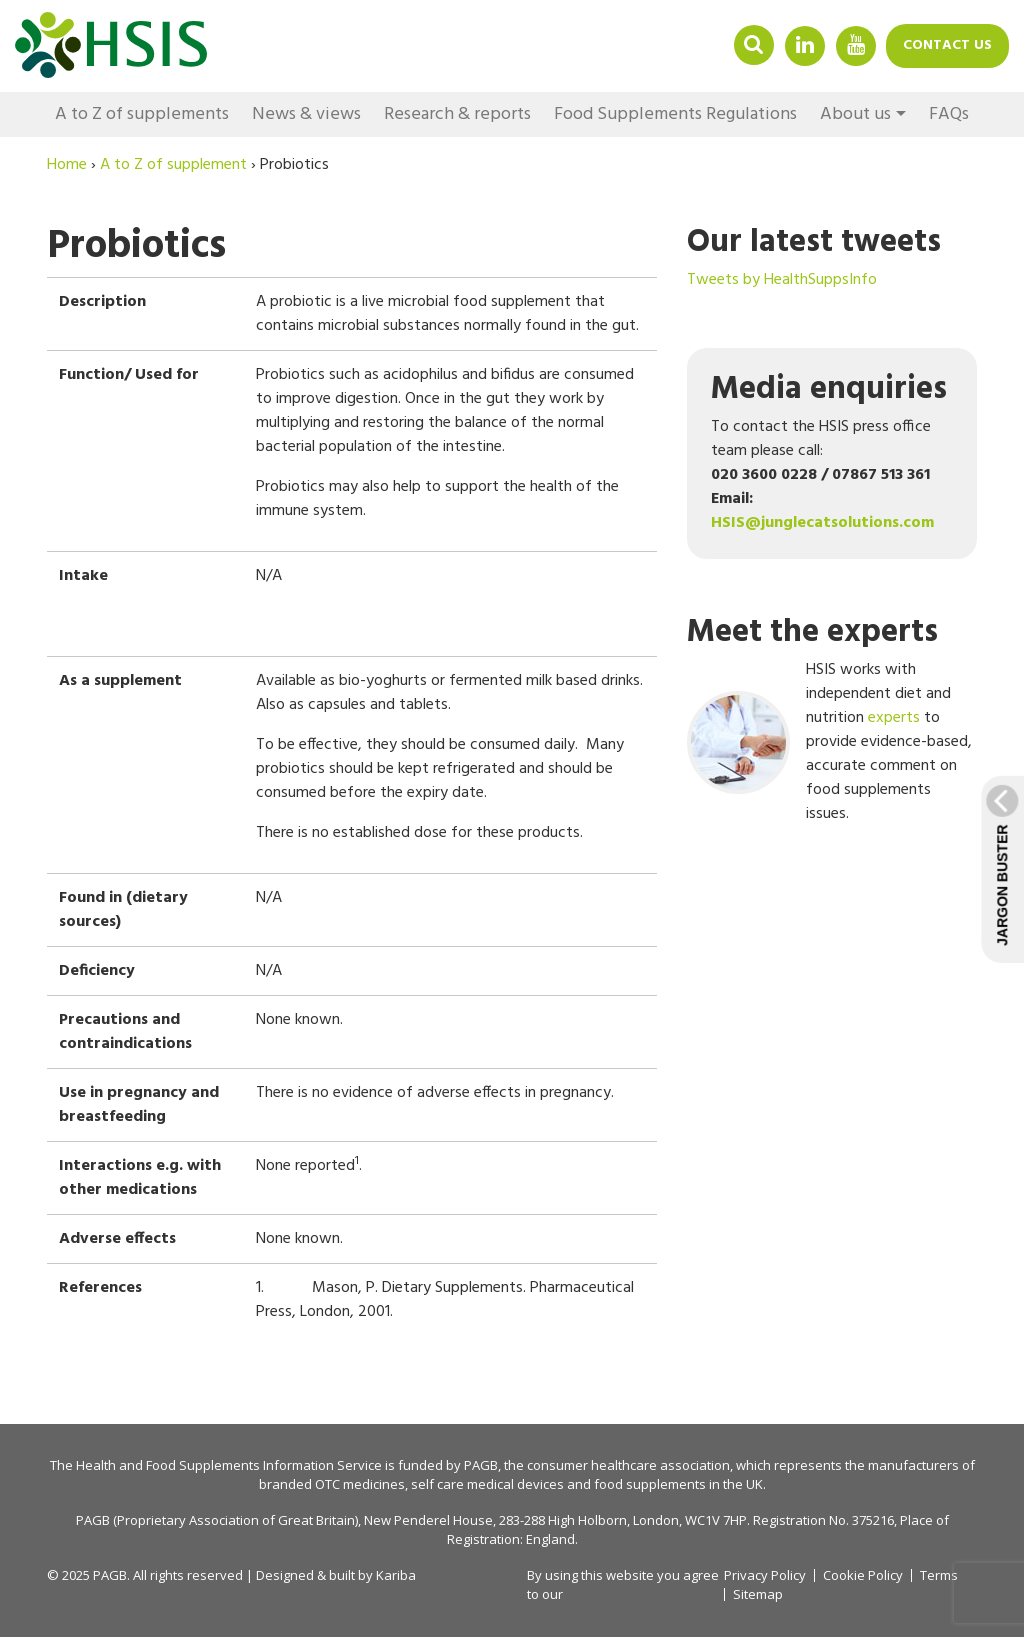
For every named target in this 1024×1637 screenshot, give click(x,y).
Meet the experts (812, 632)
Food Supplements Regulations (675, 114)
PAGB (481, 1465)
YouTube (856, 44)
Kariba (396, 1575)
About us (855, 114)
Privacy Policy (765, 1575)
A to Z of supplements (142, 114)
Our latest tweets (814, 242)
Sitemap (758, 1594)
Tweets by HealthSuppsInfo (782, 280)
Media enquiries (829, 389)
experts (894, 718)
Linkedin (805, 44)
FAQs (949, 114)
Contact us (947, 45)
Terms (939, 1575)
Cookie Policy (863, 1575)
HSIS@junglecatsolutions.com (822, 523)
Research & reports (457, 114)
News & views (306, 114)
